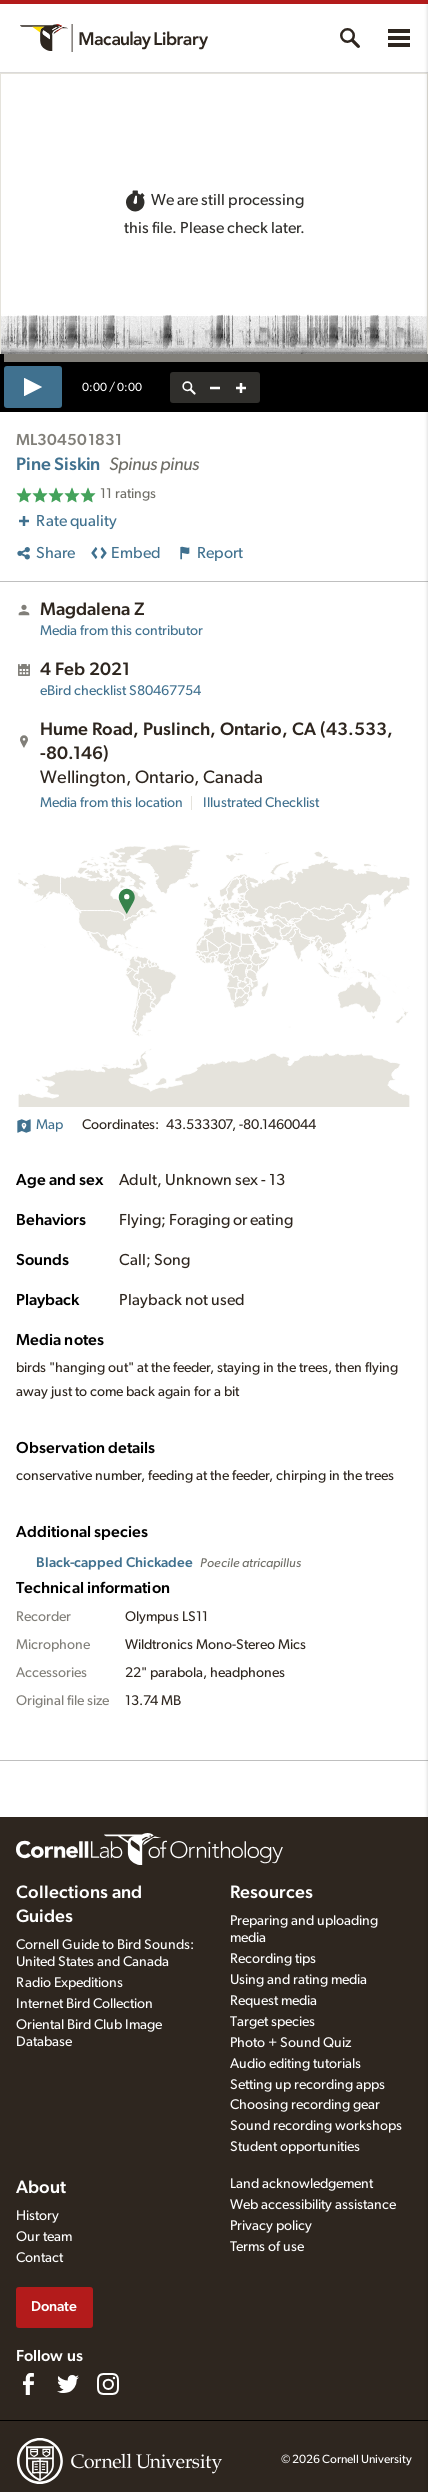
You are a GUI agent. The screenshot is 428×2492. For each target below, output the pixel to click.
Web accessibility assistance (313, 2205)
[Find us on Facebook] (28, 2384)
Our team (44, 2237)
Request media (273, 2001)
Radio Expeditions (69, 1983)
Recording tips (273, 1959)
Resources (271, 1893)
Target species (272, 2022)
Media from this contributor (121, 631)
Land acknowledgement (301, 2184)
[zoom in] (241, 387)
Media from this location (111, 803)
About (41, 2188)
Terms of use (267, 2247)
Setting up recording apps (307, 2085)
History (37, 2216)
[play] (33, 387)
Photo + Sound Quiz (290, 2043)
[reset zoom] (189, 387)
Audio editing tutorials (295, 2064)
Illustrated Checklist (261, 803)
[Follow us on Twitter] (68, 2384)
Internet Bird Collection (84, 2004)
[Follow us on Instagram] (108, 2384)
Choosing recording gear (305, 2105)
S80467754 (120, 691)
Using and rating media (298, 1980)
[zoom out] (215, 387)
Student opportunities (295, 2147)
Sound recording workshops (316, 2126)
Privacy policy (271, 2226)
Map (39, 1125)
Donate (54, 2306)
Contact (39, 2258)
